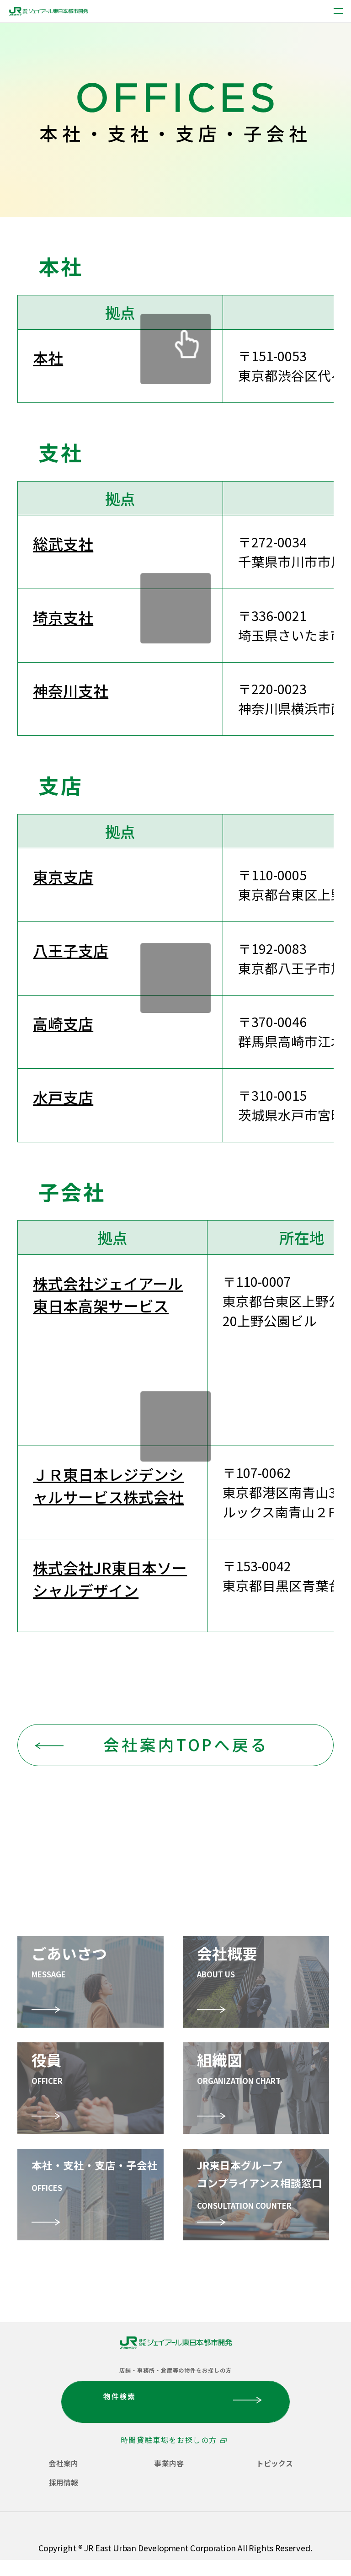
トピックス (274, 2463)
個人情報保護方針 (56, 2525)
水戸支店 (63, 1097)
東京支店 (63, 876)
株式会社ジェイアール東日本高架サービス (108, 1294)
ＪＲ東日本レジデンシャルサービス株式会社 (108, 1485)
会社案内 (63, 2463)
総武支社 (63, 543)
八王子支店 (70, 950)
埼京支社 (63, 617)
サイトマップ (282, 2541)
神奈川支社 (70, 690)
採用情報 (63, 2482)
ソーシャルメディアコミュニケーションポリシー (129, 2541)
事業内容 (169, 2463)
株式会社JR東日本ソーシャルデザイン (110, 1579)
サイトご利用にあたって (162, 2525)
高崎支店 (63, 1023)
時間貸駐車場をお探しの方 (169, 2439)
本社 (48, 357)
